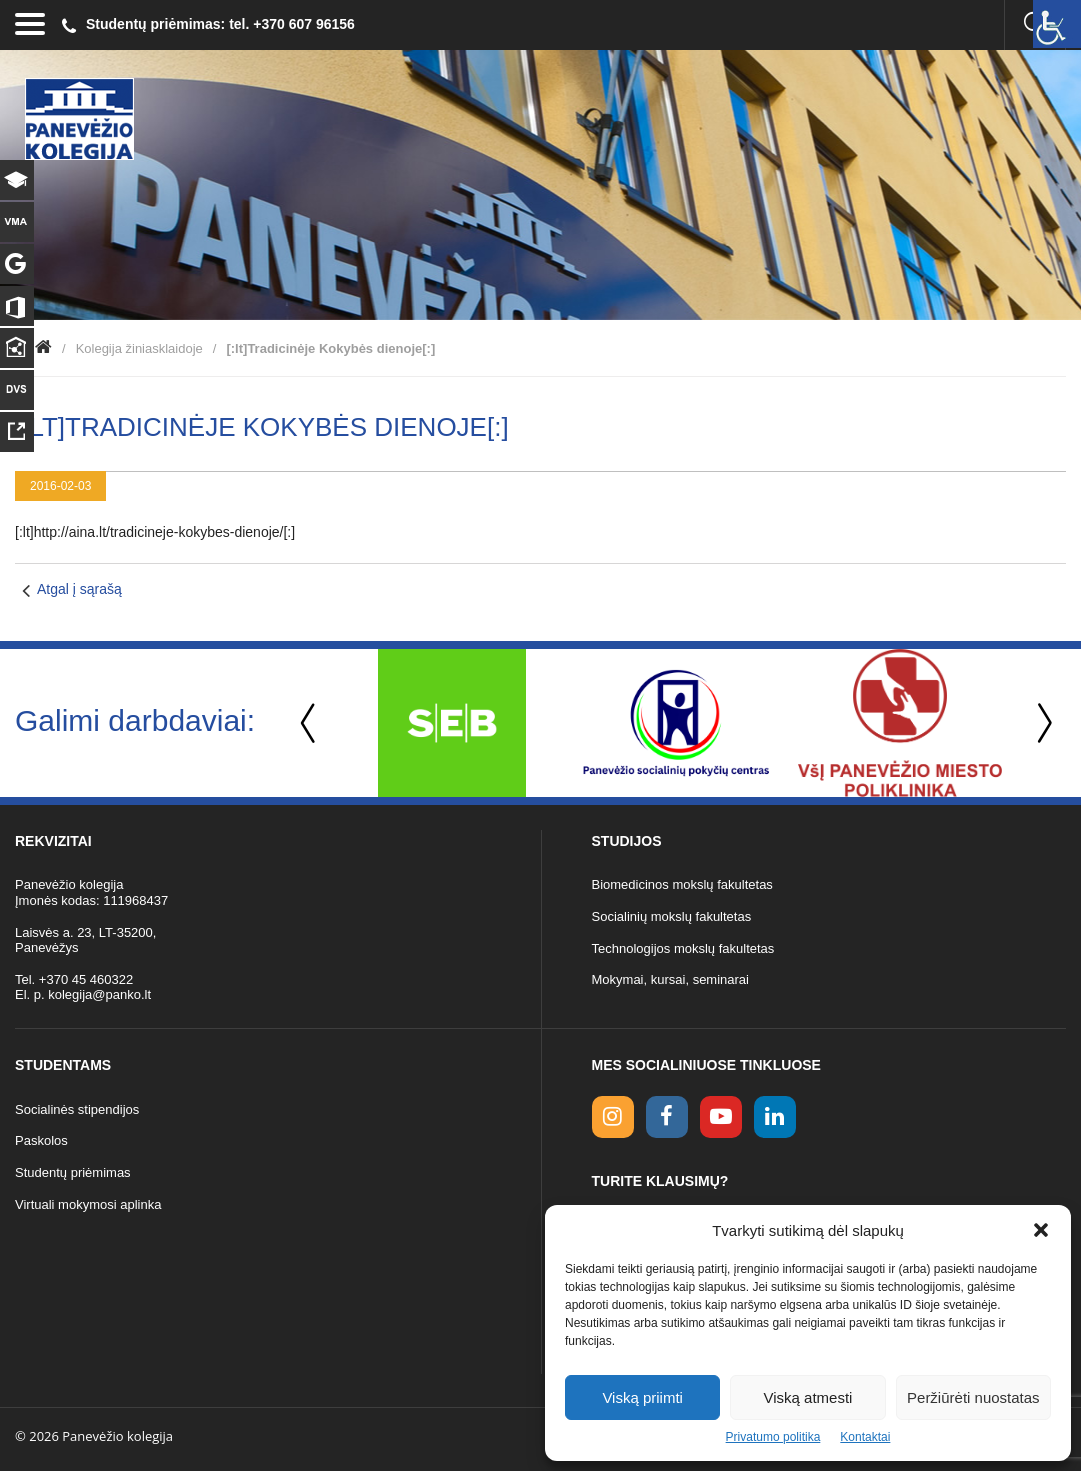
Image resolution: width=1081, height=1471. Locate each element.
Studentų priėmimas (73, 1172)
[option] (452, 723)
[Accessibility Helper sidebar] (1057, 24)
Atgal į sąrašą (79, 589)
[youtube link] (721, 1117)
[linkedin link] (775, 1117)
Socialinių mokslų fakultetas (672, 916)
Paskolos (41, 1140)
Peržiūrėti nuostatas (973, 1397)
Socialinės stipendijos (77, 1109)
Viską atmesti (808, 1397)
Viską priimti (642, 1397)
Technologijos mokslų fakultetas (683, 948)
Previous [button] (310, 723)
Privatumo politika (773, 1437)
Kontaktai (865, 1437)
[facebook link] (667, 1117)
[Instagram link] (613, 1117)
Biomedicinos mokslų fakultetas (682, 884)
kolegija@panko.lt (99, 994)
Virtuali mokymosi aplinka (88, 1204)
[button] (1041, 1230)
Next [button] (1041, 723)
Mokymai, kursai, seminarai (671, 979)
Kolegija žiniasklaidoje (139, 348)
